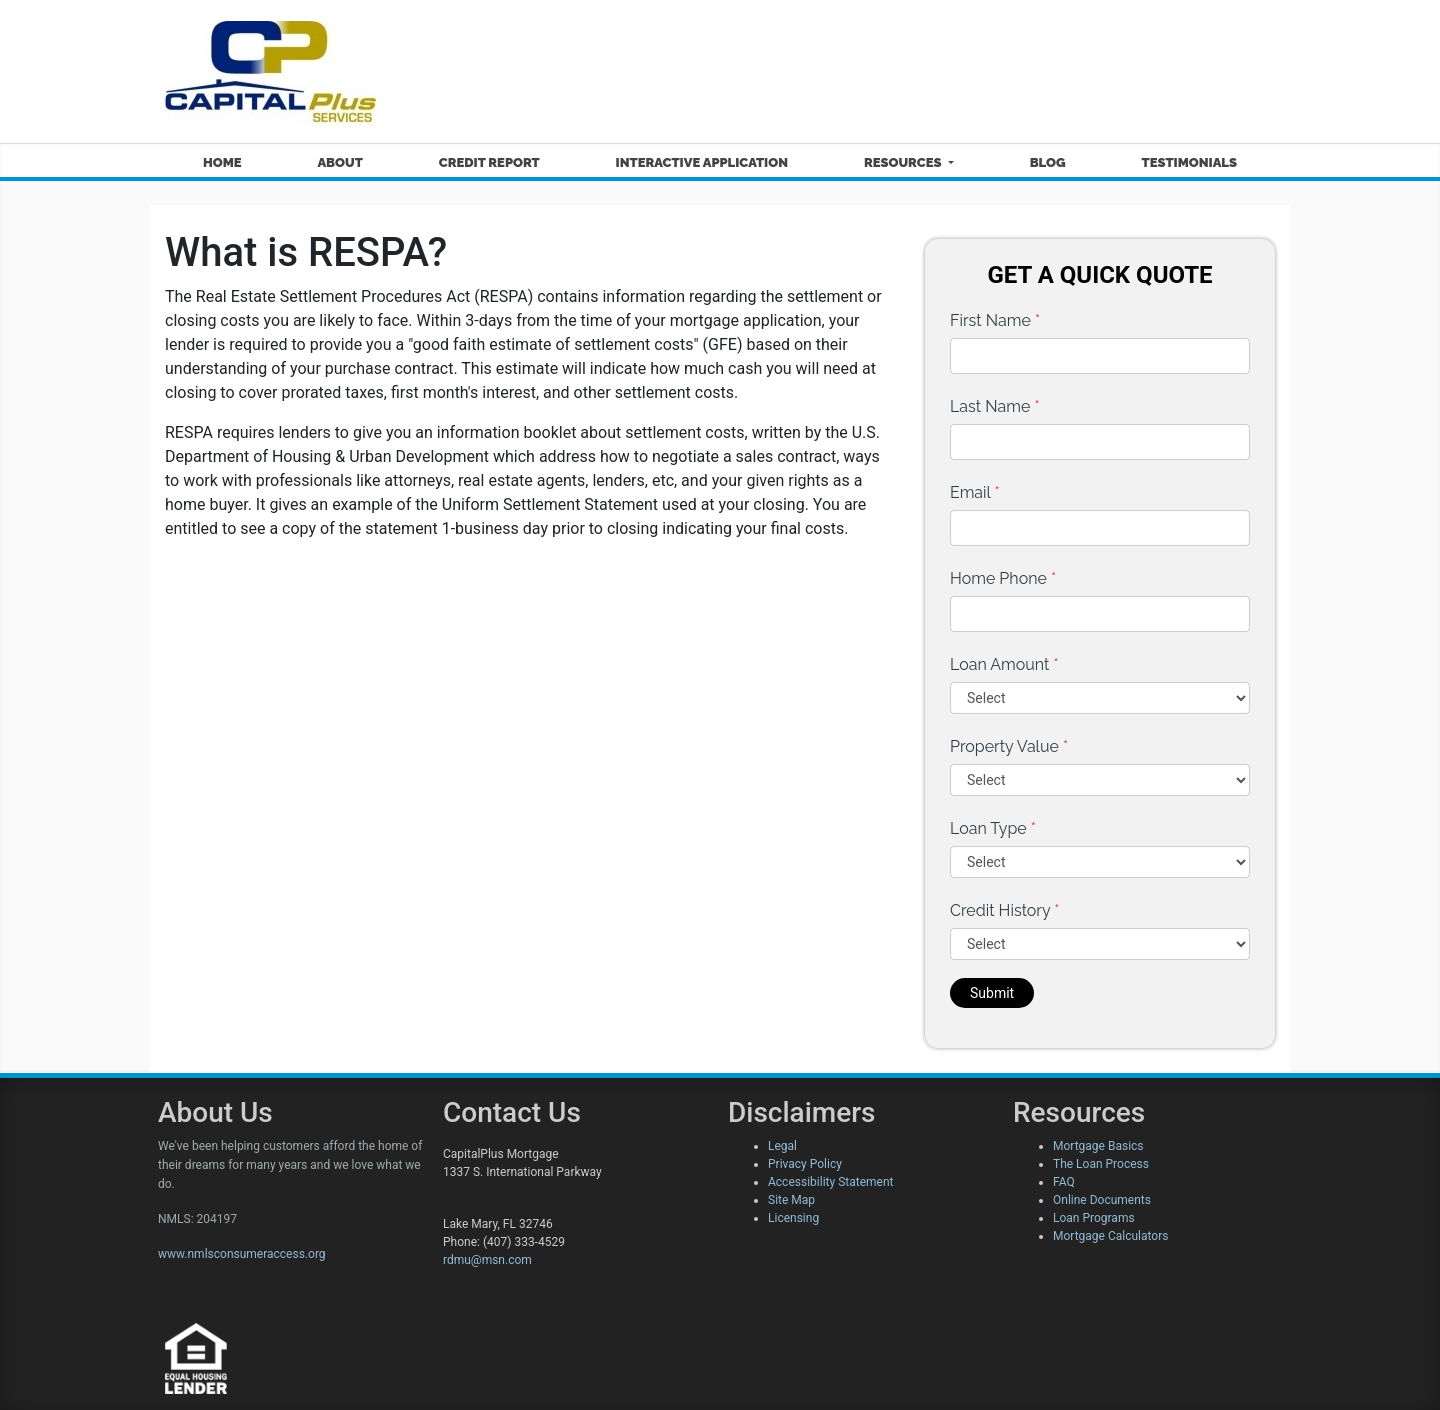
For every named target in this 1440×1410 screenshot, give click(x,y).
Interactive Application (702, 162)
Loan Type (993, 828)
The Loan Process (1101, 1164)
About (339, 162)
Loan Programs (1094, 1218)
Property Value (1009, 746)
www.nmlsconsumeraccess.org (242, 1254)
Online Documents (1102, 1200)
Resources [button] (904, 162)
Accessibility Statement (830, 1182)
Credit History (1004, 910)
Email (975, 492)
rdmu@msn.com (487, 1260)
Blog (1048, 162)
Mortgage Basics (1098, 1146)
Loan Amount (1004, 664)
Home (222, 162)
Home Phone (1003, 578)
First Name (995, 320)
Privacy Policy (805, 1164)
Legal (782, 1146)
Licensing (793, 1218)
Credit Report (489, 162)
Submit (992, 993)
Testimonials (1189, 162)
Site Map (791, 1200)
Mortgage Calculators (1110, 1236)
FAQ (1064, 1182)
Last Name (995, 406)
